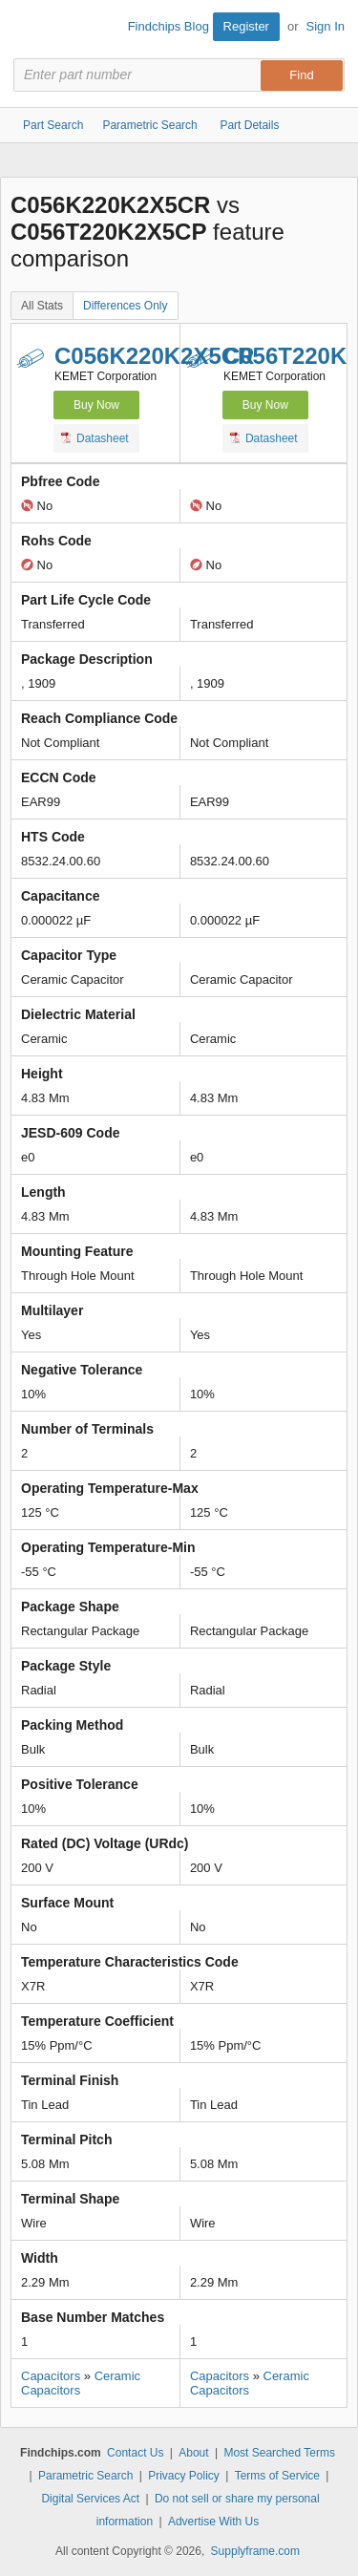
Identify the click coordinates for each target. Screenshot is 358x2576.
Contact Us (135, 2452)
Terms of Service (277, 2475)
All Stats (42, 305)
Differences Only (125, 305)
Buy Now (96, 405)
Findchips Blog (168, 26)
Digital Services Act (90, 2498)
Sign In (325, 26)
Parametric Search (85, 2475)
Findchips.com (29, 29)
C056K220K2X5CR (154, 356)
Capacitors (50, 2376)
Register (246, 26)
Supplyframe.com (255, 2551)
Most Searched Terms (279, 2452)
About (193, 2452)
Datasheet (95, 437)
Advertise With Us (213, 2521)
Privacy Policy (184, 2475)
